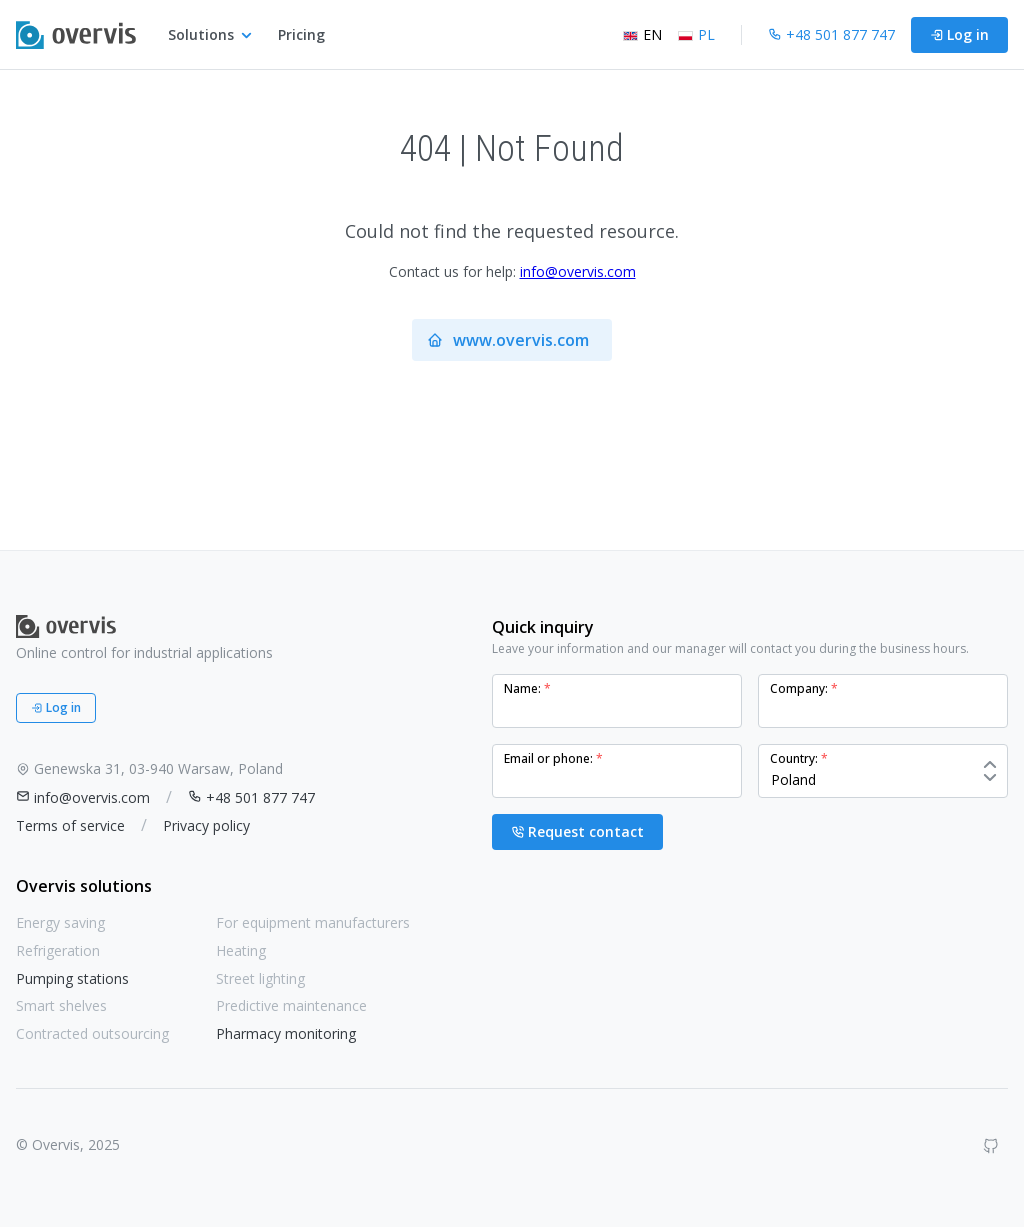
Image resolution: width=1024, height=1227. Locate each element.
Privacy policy (206, 825)
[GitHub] (991, 1146)
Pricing (301, 34)
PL (696, 34)
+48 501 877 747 (251, 797)
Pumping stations (72, 978)
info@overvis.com (578, 271)
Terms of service (70, 825)
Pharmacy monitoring (286, 1033)
